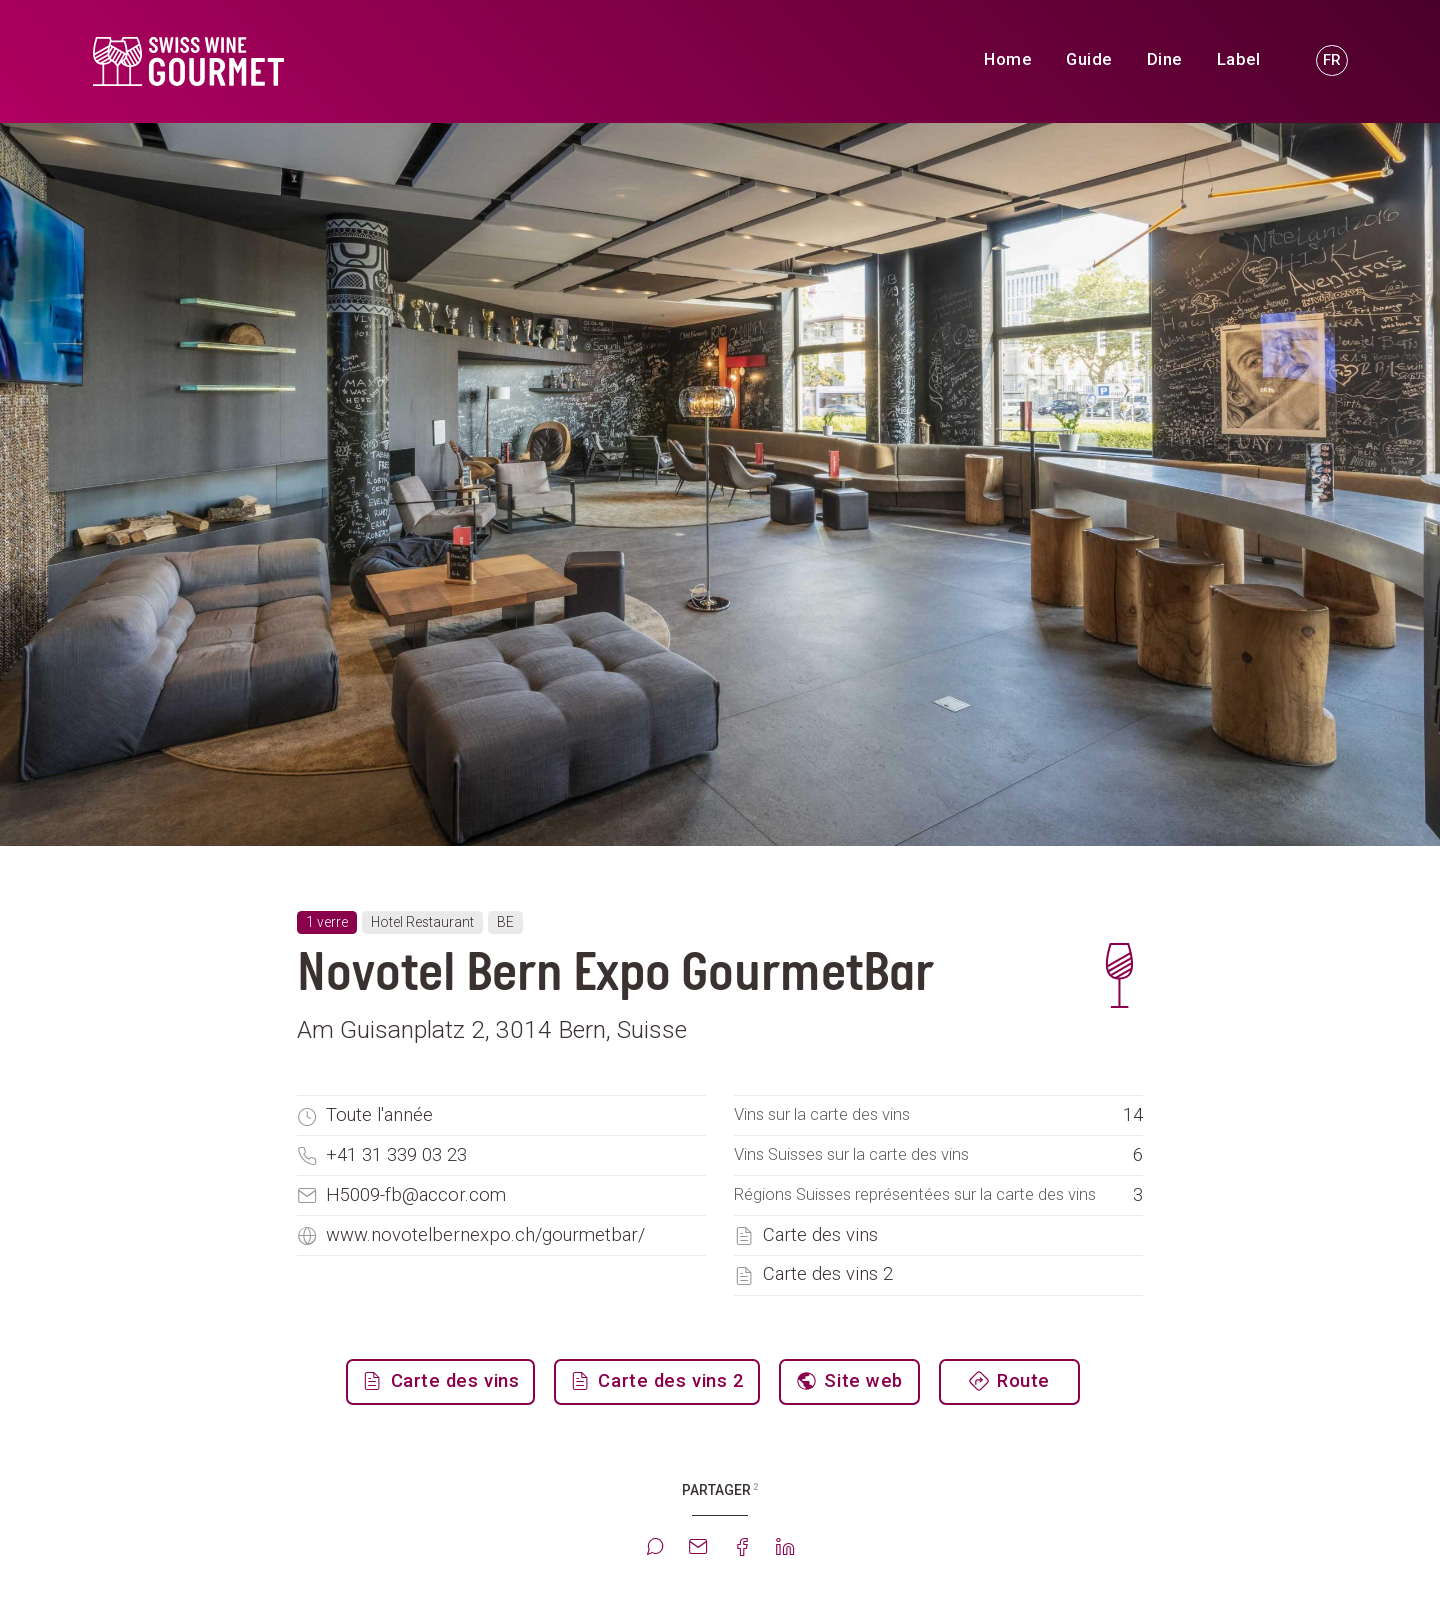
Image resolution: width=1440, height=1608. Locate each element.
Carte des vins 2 (828, 1274)
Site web (861, 1381)
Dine (1164, 59)
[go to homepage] (278, 61)
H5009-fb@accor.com (416, 1195)
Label (1239, 59)
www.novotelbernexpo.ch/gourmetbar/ (485, 1235)
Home (1007, 59)
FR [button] (1332, 60)
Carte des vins (820, 1235)
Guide (1089, 59)
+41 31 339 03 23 (396, 1155)
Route (1021, 1381)
